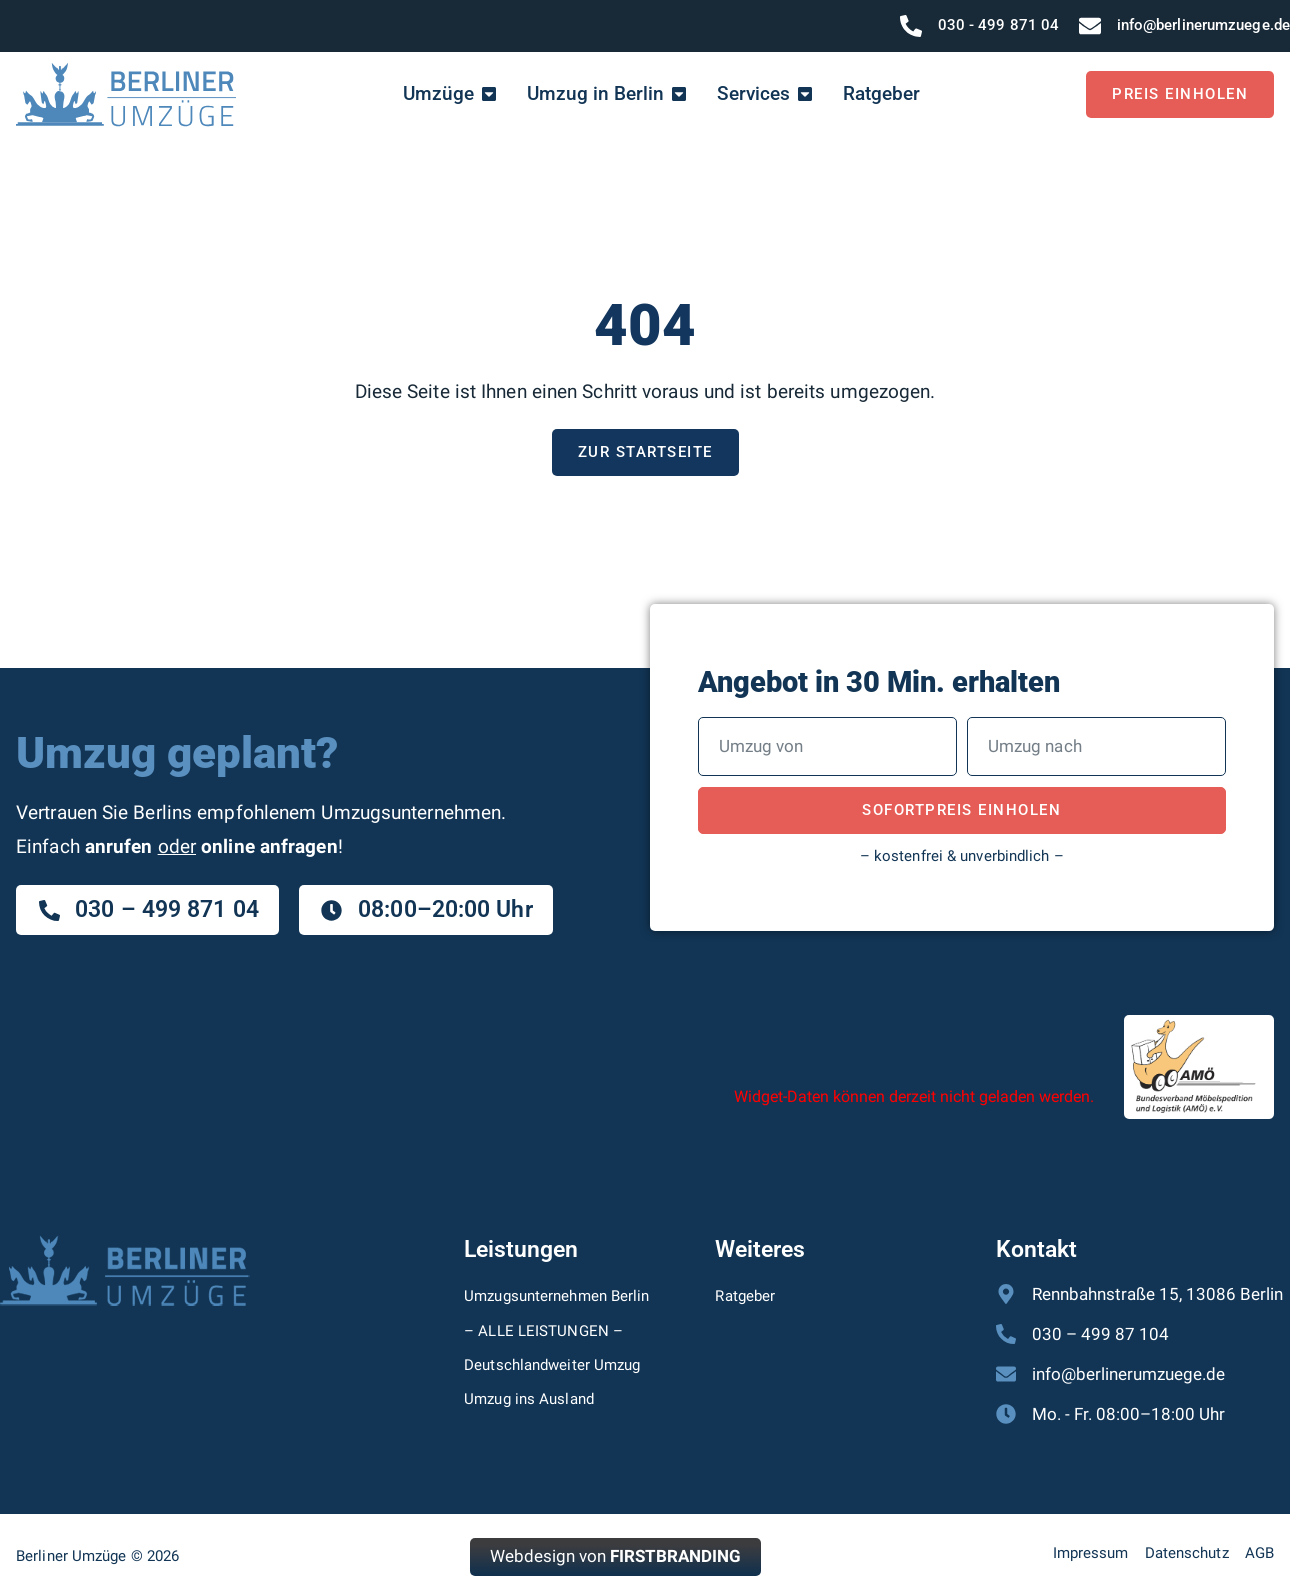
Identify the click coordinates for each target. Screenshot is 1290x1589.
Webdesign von (615, 1557)
